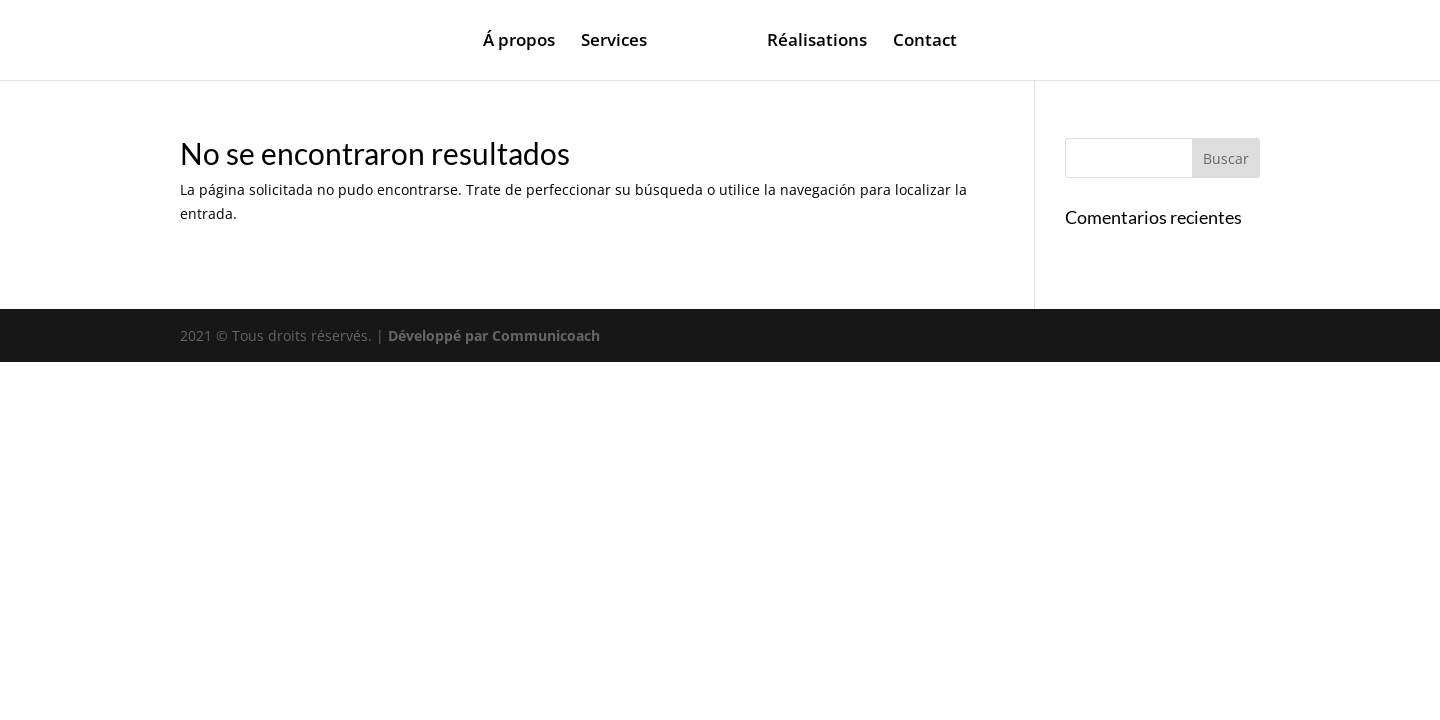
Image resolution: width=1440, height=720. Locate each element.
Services (614, 42)
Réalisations (817, 42)
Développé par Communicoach (494, 335)
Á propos (519, 42)
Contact (925, 42)
